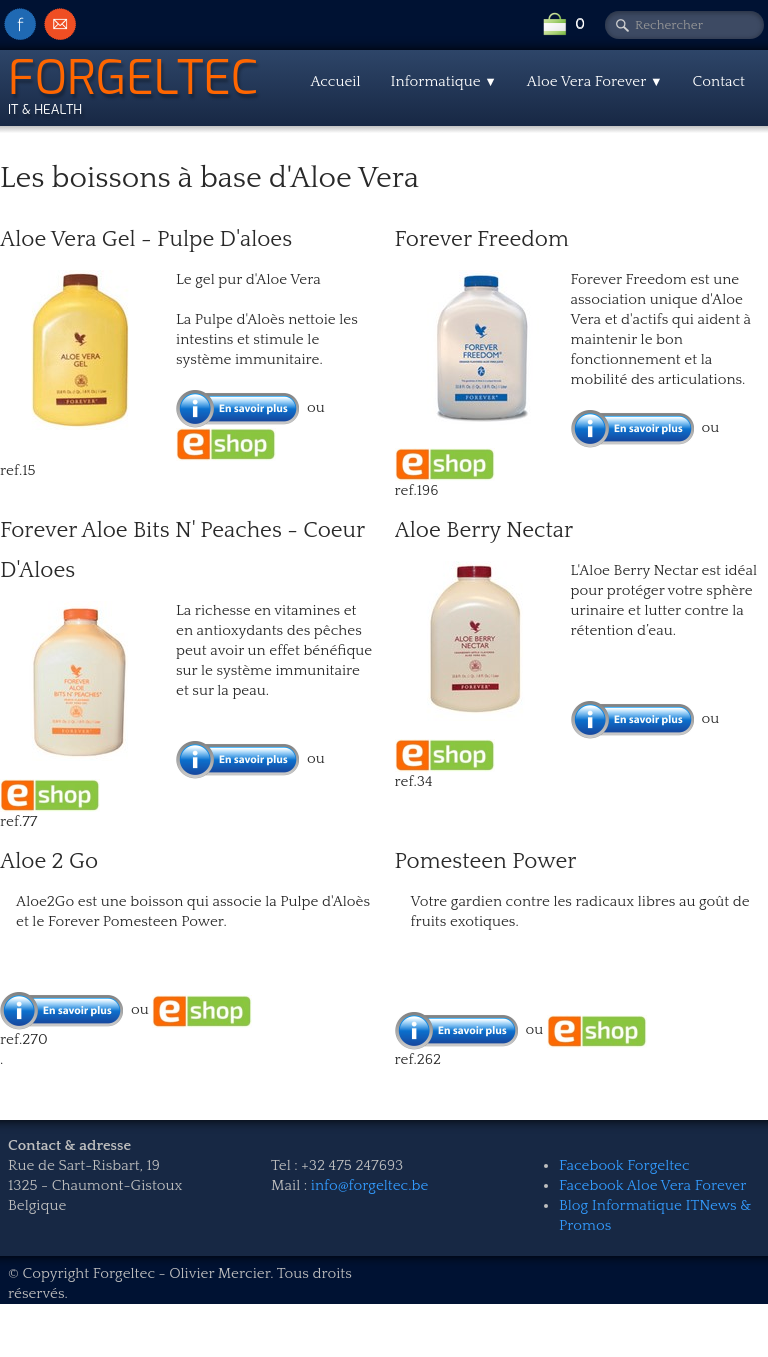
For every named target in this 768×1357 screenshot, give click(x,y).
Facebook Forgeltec (624, 1165)
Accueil (335, 81)
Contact (719, 81)
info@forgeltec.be (370, 1185)
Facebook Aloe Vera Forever (652, 1185)
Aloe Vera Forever (595, 81)
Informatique (444, 81)
